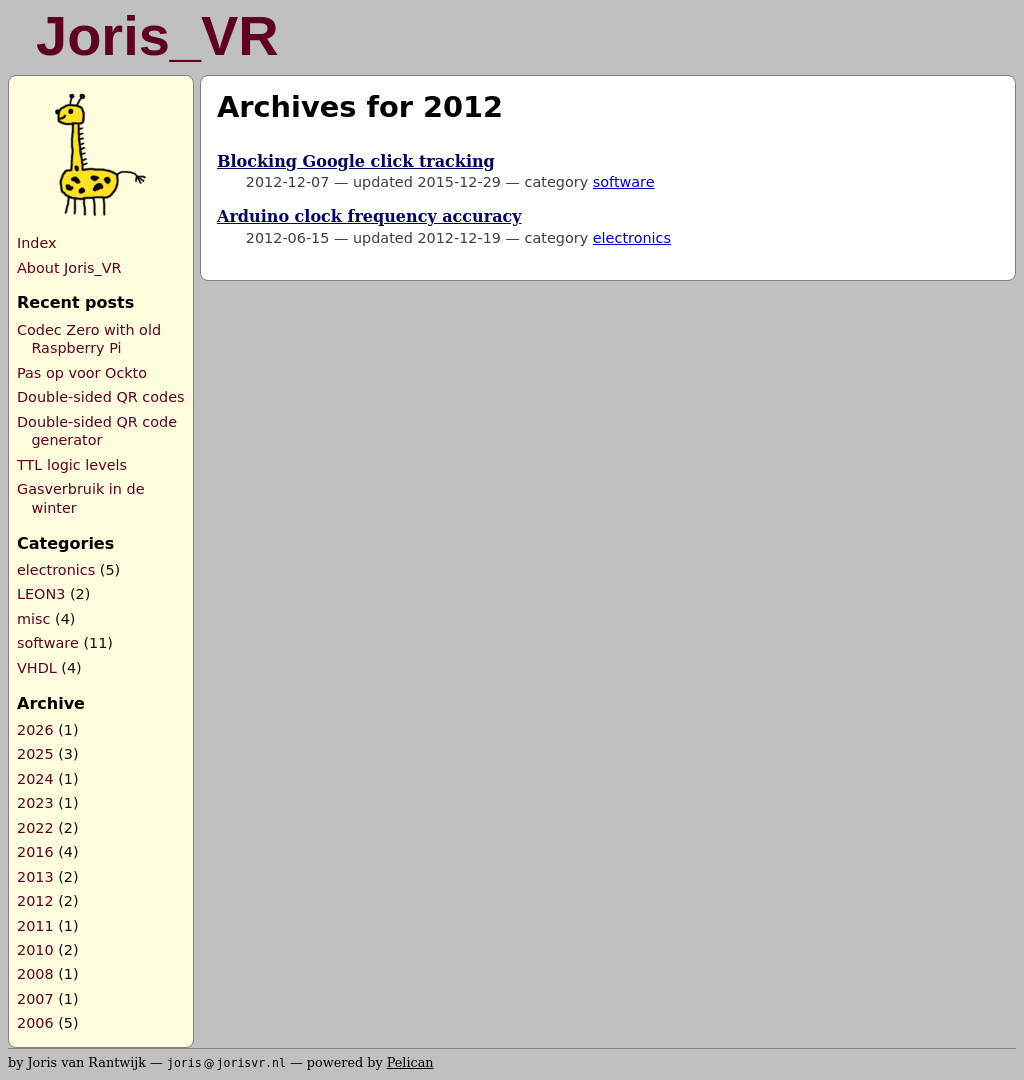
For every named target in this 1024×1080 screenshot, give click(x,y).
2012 (35, 901)
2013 (35, 877)
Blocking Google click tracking (356, 161)
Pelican (410, 1062)
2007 (35, 999)
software (48, 643)
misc (33, 619)
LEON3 (41, 594)
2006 (35, 1023)
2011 (35, 926)
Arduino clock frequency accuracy (369, 216)
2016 (35, 852)
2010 (35, 950)
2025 (35, 754)
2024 (35, 779)
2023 (35, 803)
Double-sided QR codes (100, 397)
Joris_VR (157, 35)
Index (37, 243)
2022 (35, 828)
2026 (35, 730)
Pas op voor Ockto (82, 373)
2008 (35, 974)
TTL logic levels (72, 465)
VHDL (37, 668)
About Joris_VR (69, 268)
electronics (56, 570)
